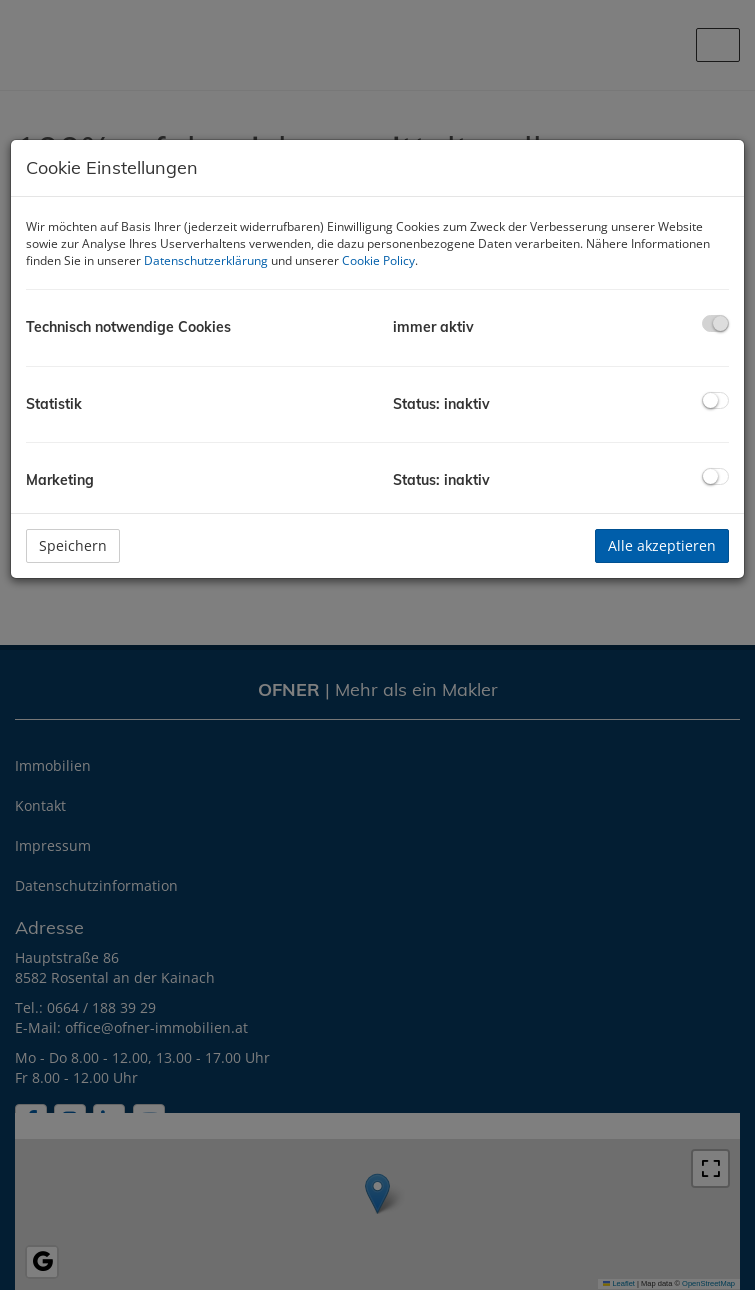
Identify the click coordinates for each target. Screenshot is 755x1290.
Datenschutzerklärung (206, 260)
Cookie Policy (378, 260)
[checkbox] (715, 323)
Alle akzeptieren (662, 545)
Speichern (73, 545)
